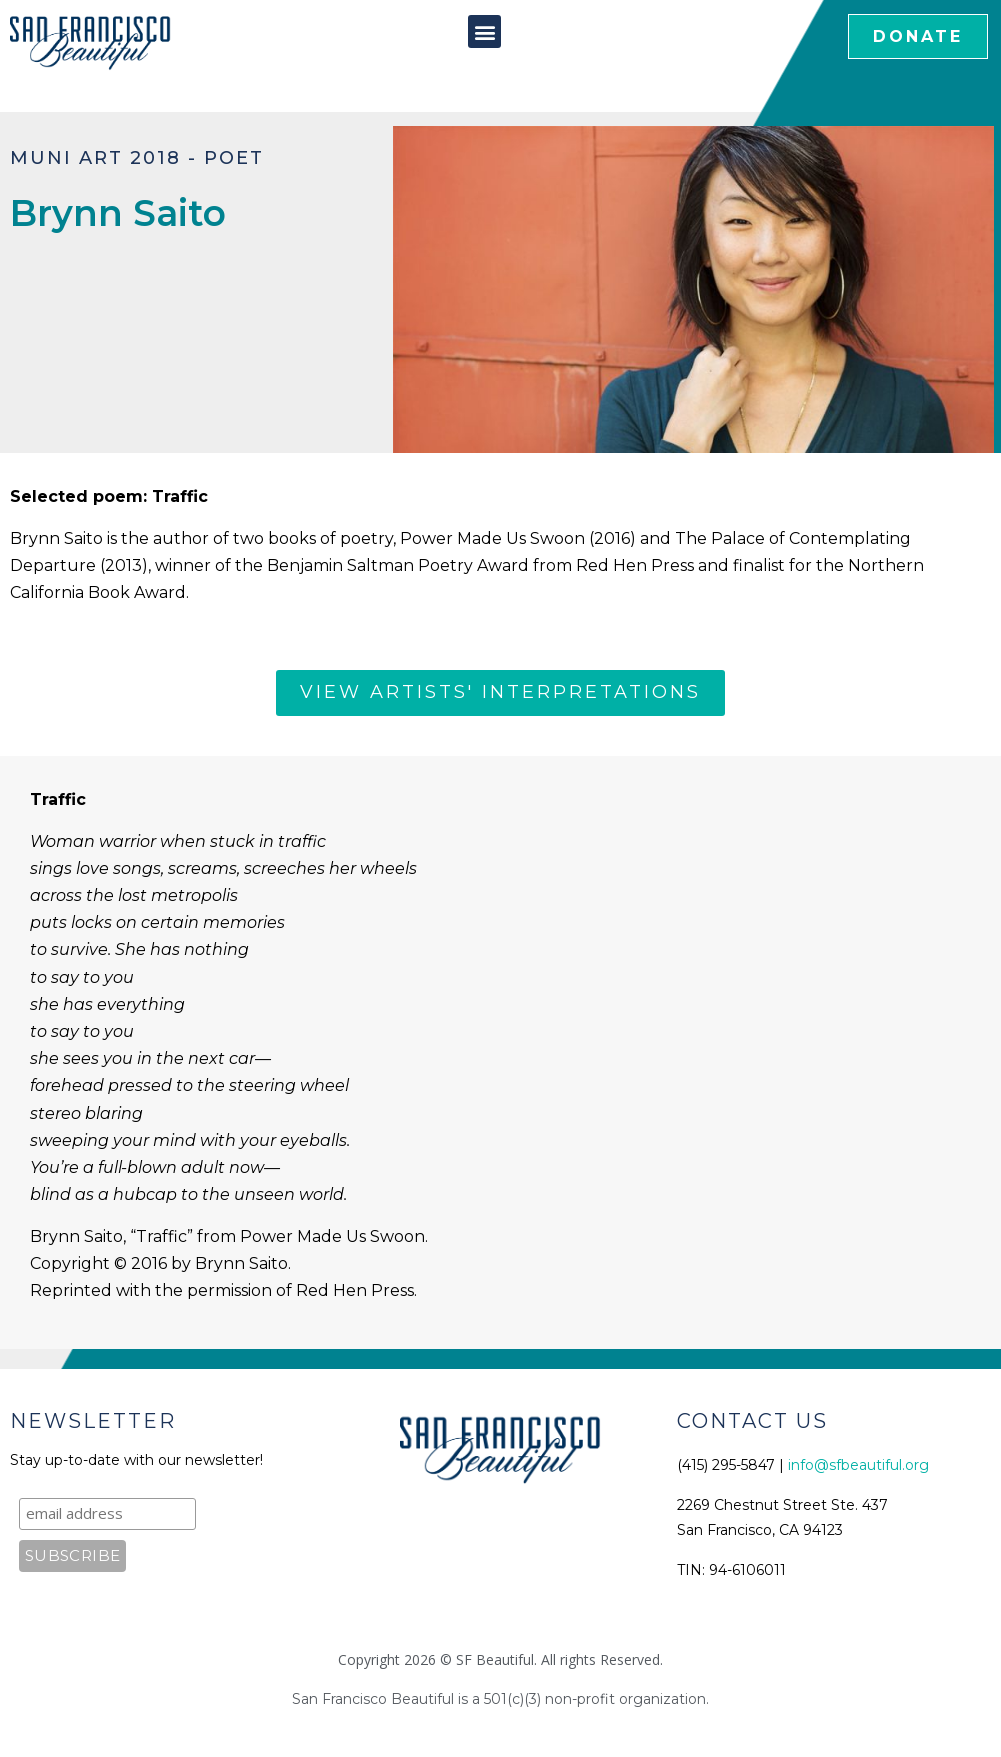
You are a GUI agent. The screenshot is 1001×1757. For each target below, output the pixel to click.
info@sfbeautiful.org (858, 1465)
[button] (484, 31)
